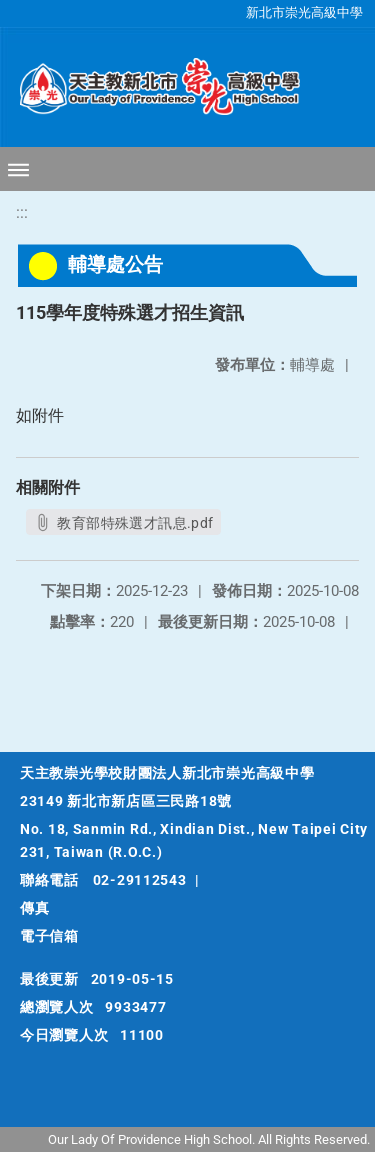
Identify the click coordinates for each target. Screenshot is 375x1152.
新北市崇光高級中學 (304, 12)
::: (22, 212)
